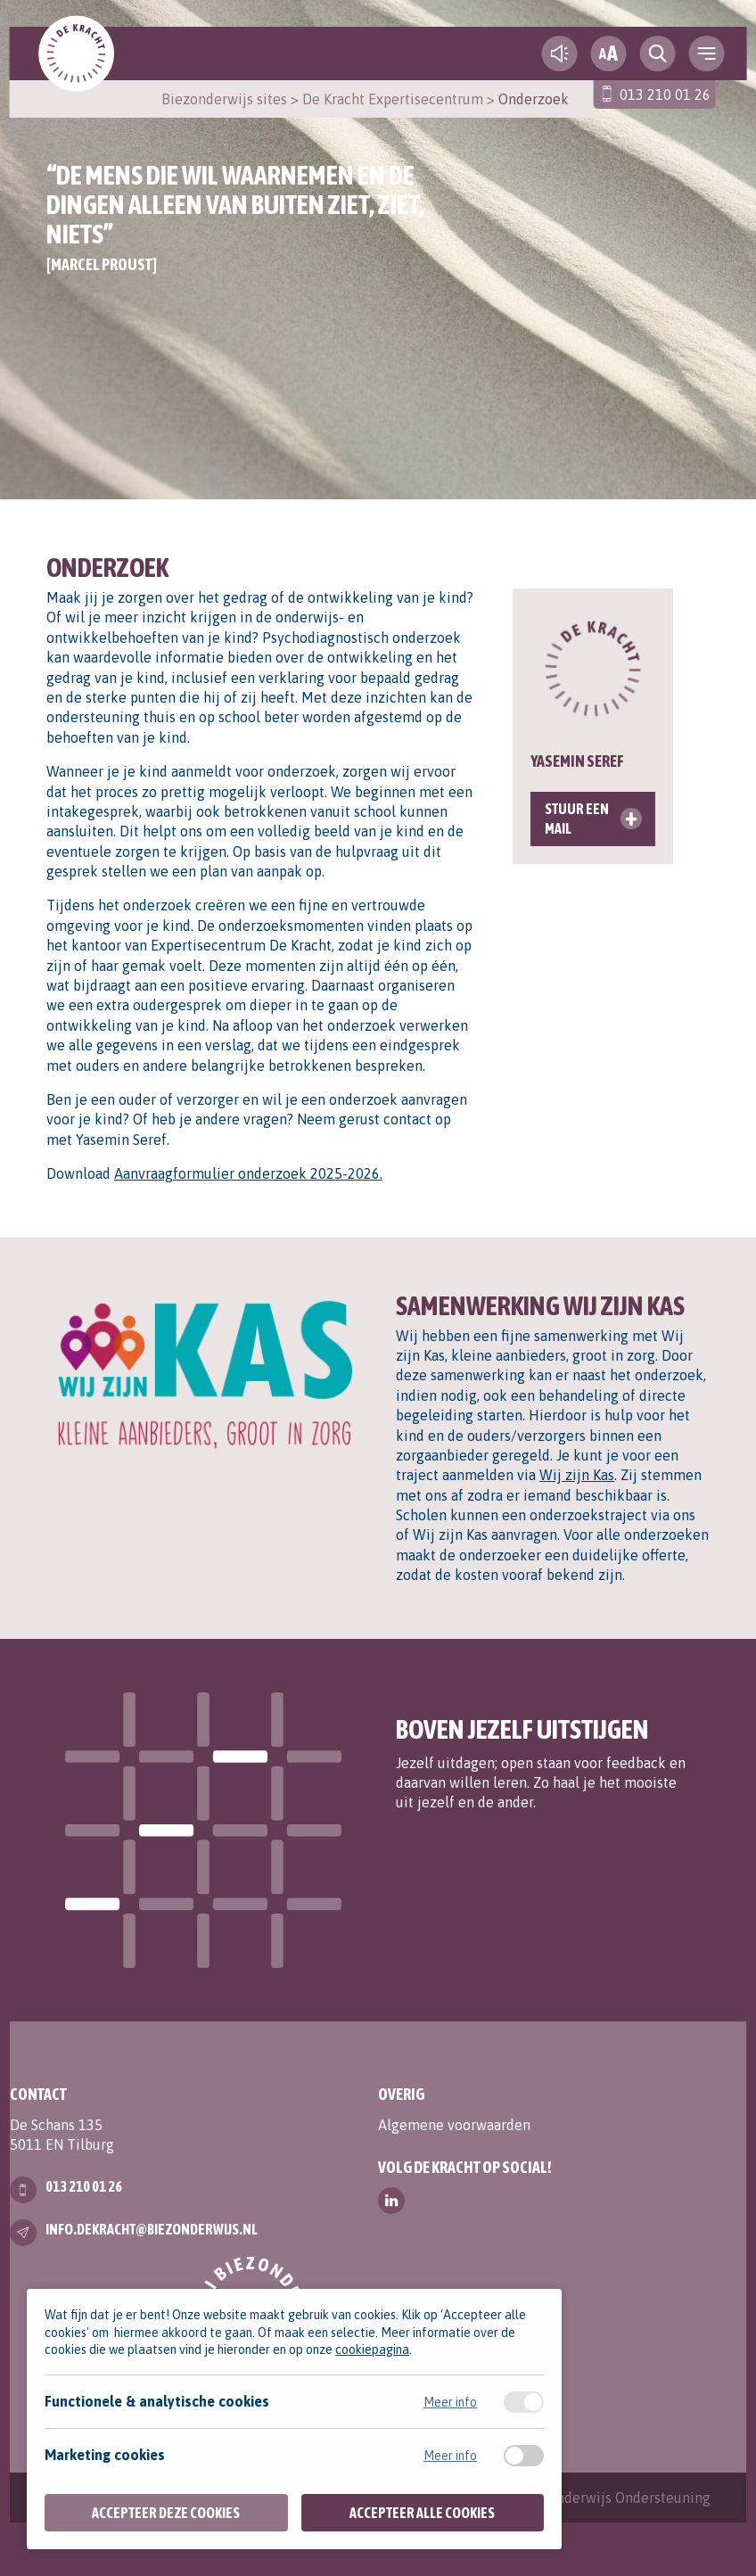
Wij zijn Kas (576, 1475)
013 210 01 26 (665, 94)
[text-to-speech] (559, 53)
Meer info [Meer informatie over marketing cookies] (450, 2455)
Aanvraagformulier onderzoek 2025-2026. (248, 1173)
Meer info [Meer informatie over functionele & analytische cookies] (450, 2402)
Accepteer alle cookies (422, 2513)
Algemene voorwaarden (454, 2125)
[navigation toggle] (706, 53)
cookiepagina (372, 2349)
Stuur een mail (577, 818)
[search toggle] (657, 53)
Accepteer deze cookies (166, 2513)
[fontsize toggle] (608, 53)
